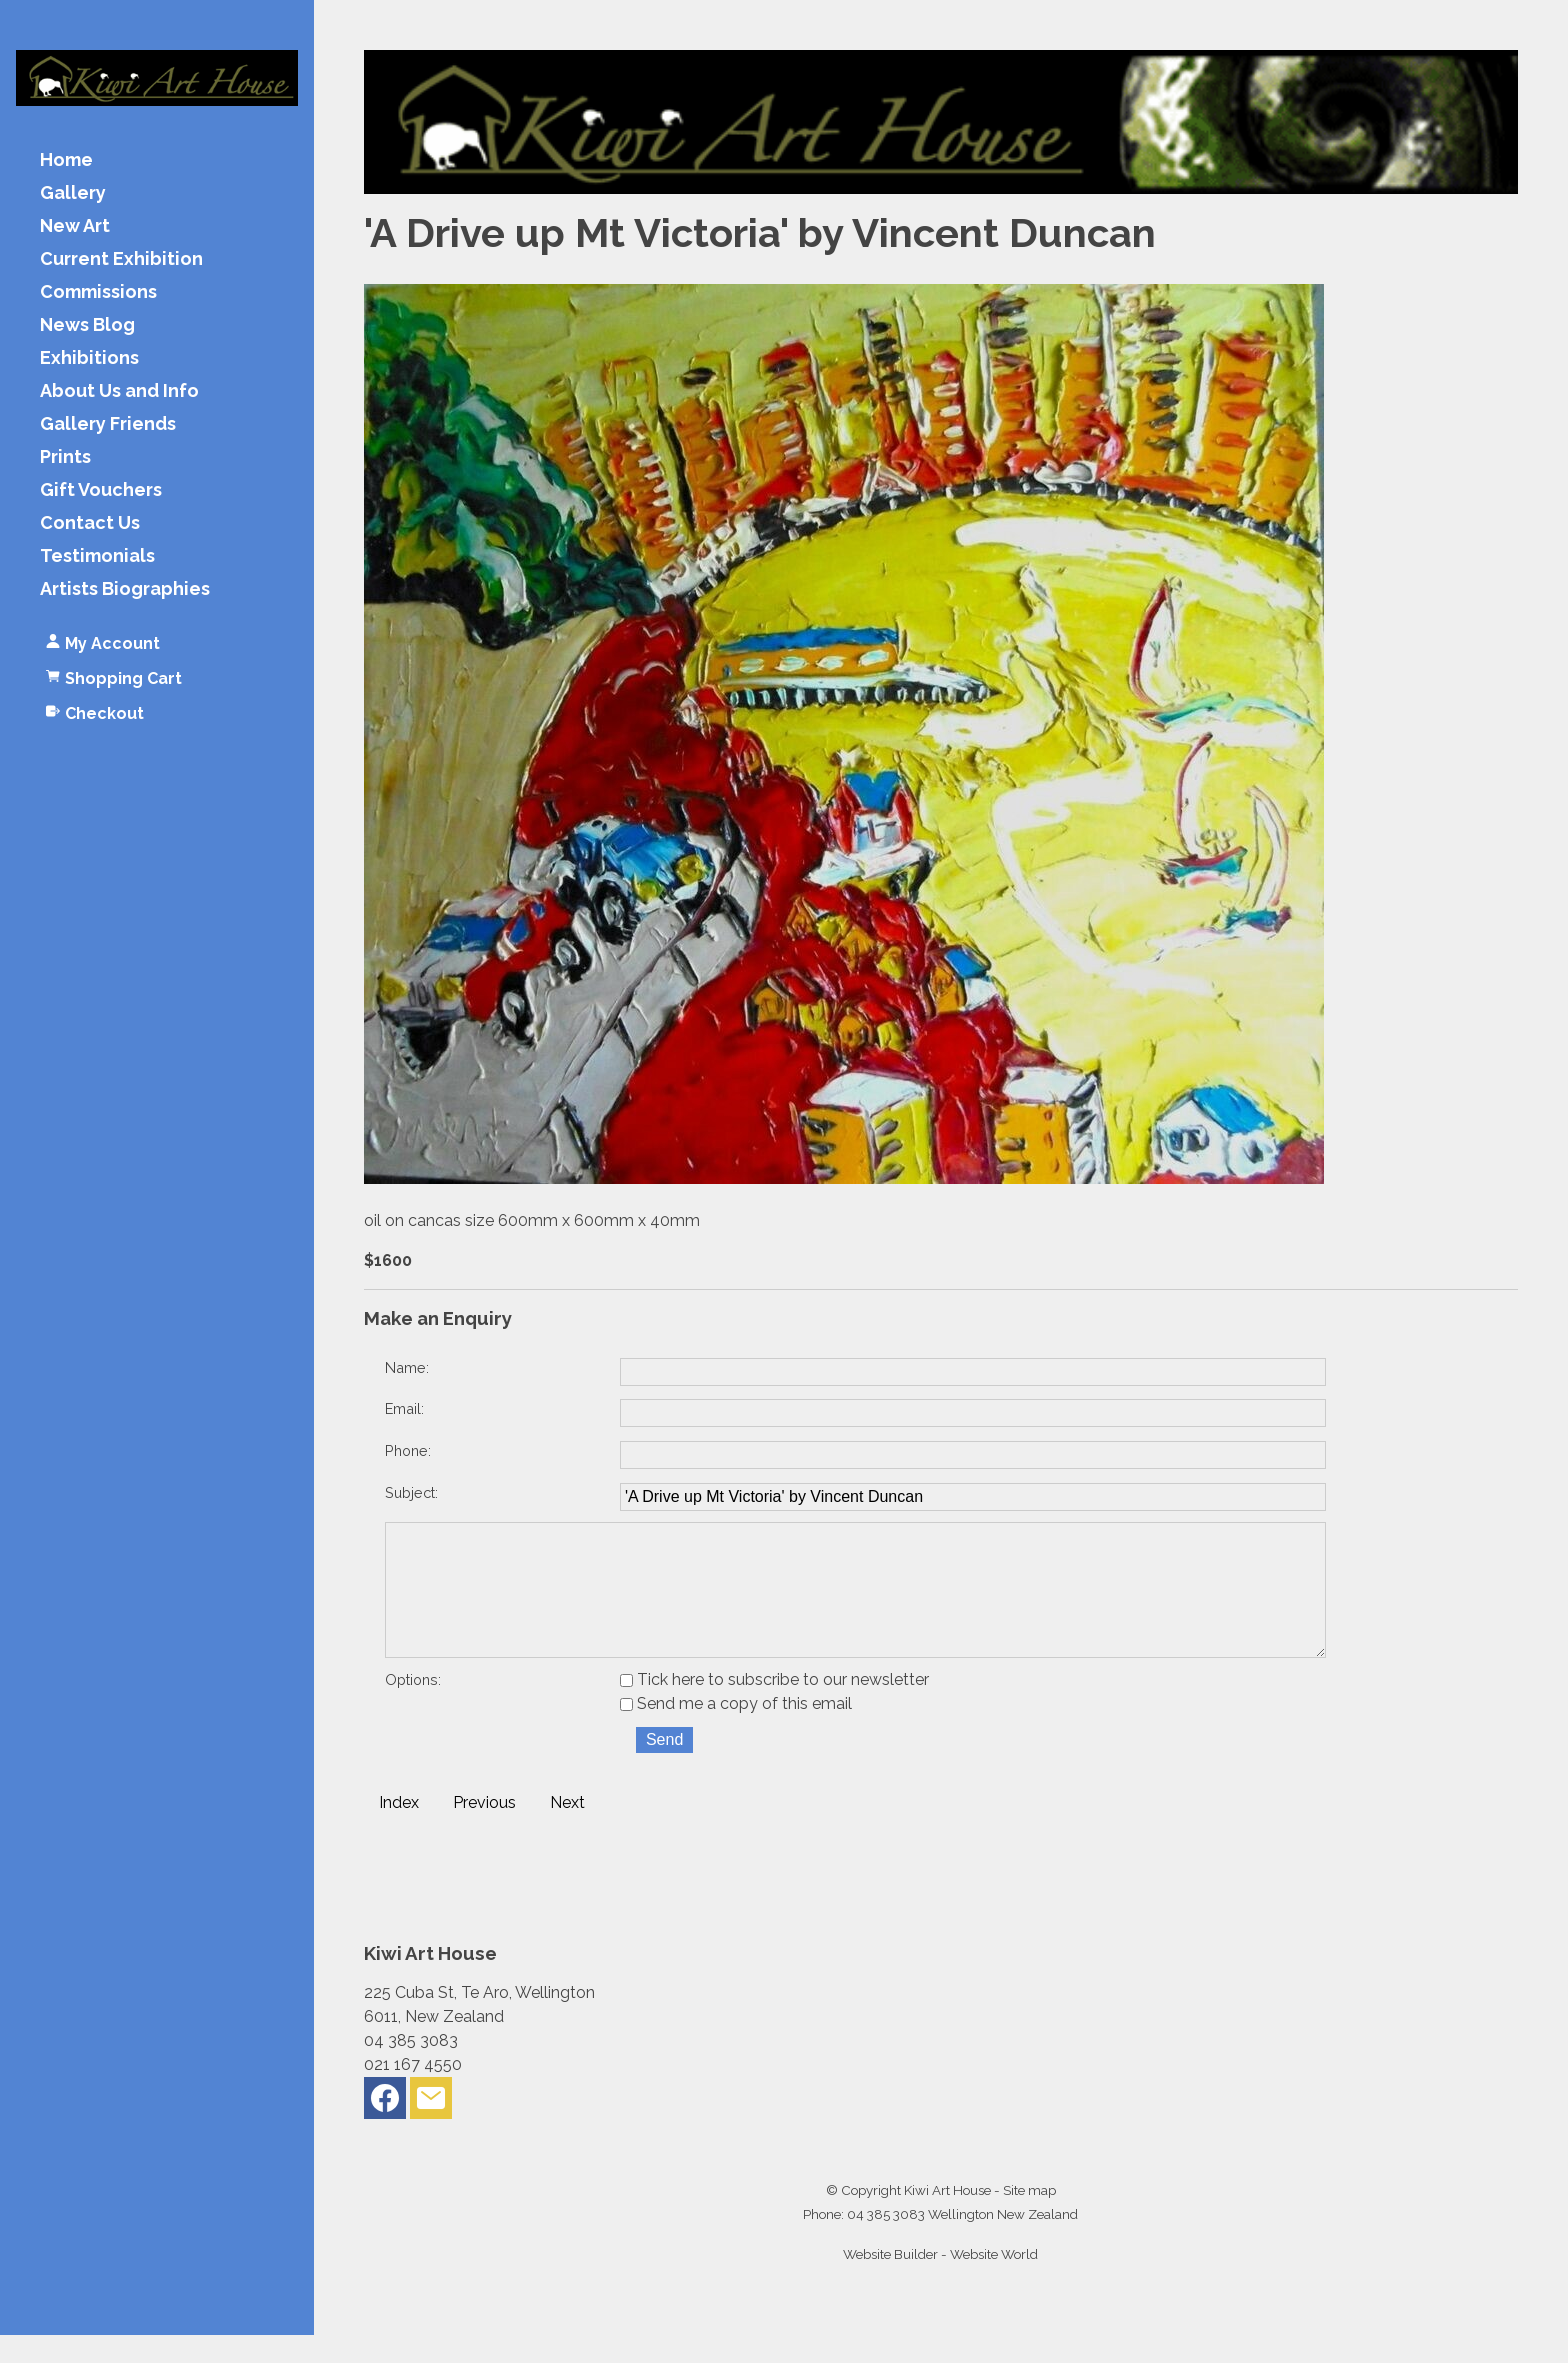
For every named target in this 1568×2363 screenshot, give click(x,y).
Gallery (73, 193)
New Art (75, 226)
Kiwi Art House (947, 2218)
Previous (484, 1830)
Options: (413, 1707)
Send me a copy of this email (736, 1731)
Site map (1029, 2218)
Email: (404, 1408)
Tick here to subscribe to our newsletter (774, 1707)
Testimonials (97, 556)
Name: (407, 1367)
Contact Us (90, 523)
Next (567, 1830)
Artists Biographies (125, 589)
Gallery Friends (108, 424)
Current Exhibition (121, 259)
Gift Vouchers (101, 490)
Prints (65, 457)
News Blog (87, 325)
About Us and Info (119, 391)
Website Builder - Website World (940, 2282)
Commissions (98, 292)
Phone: (408, 1450)
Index (399, 1830)
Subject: (411, 1492)
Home (66, 160)
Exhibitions (89, 358)
